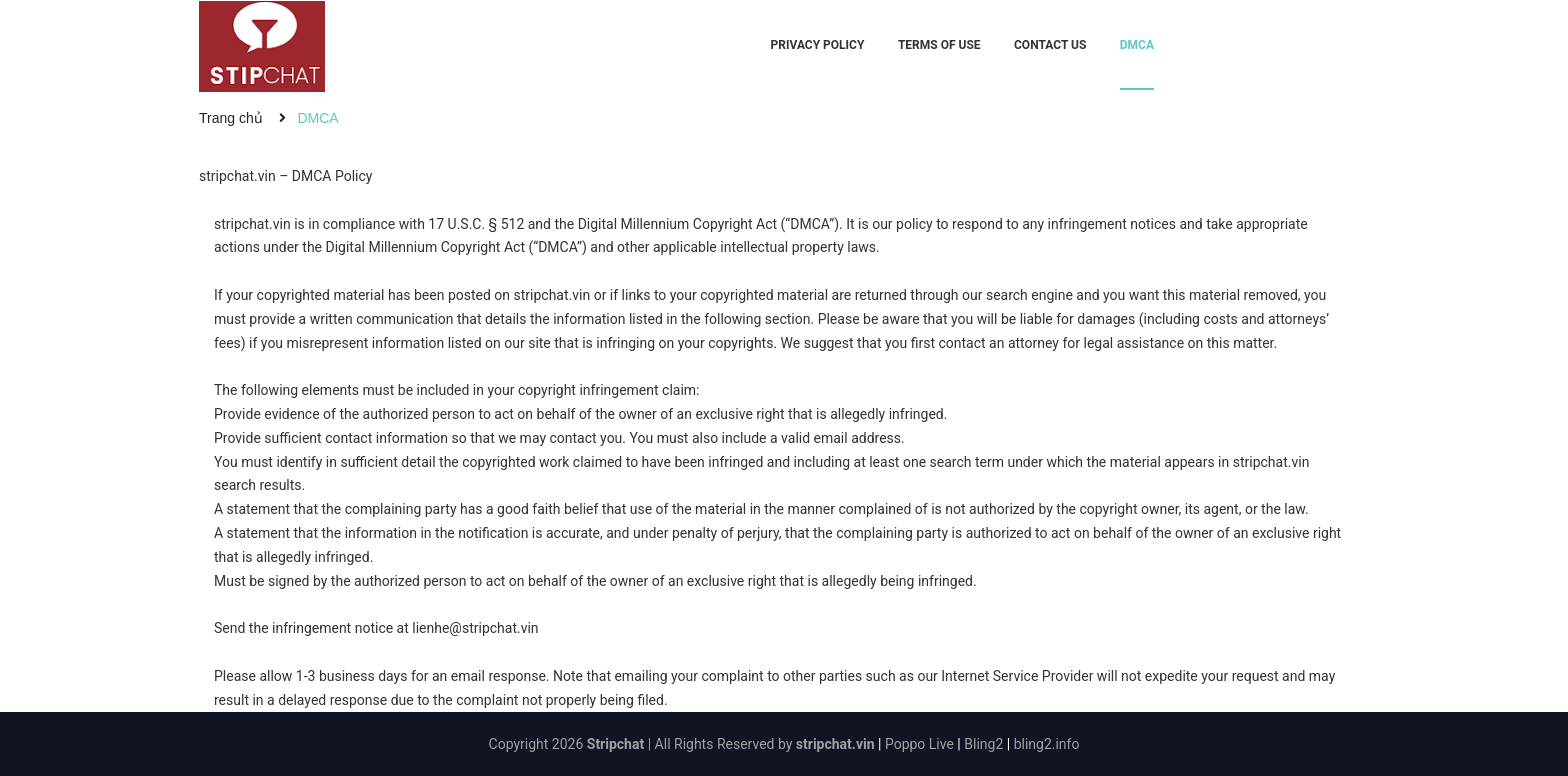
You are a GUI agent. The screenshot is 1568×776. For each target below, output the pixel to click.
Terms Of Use (939, 45)
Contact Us (1050, 45)
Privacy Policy (818, 45)
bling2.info (1047, 744)
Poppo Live (919, 744)
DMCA (1137, 45)
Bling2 (983, 744)
